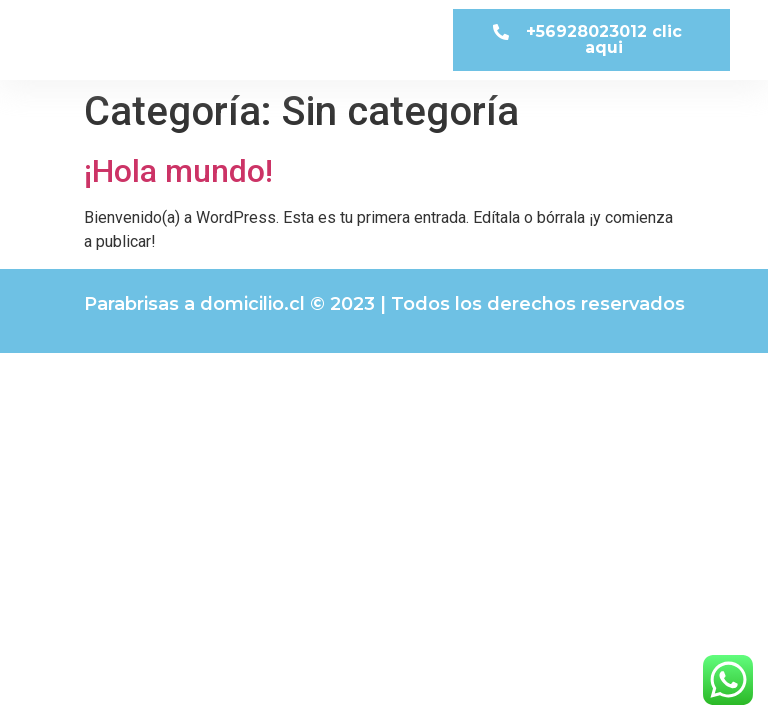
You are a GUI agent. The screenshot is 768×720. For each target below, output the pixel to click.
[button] (591, 40)
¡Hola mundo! (178, 171)
